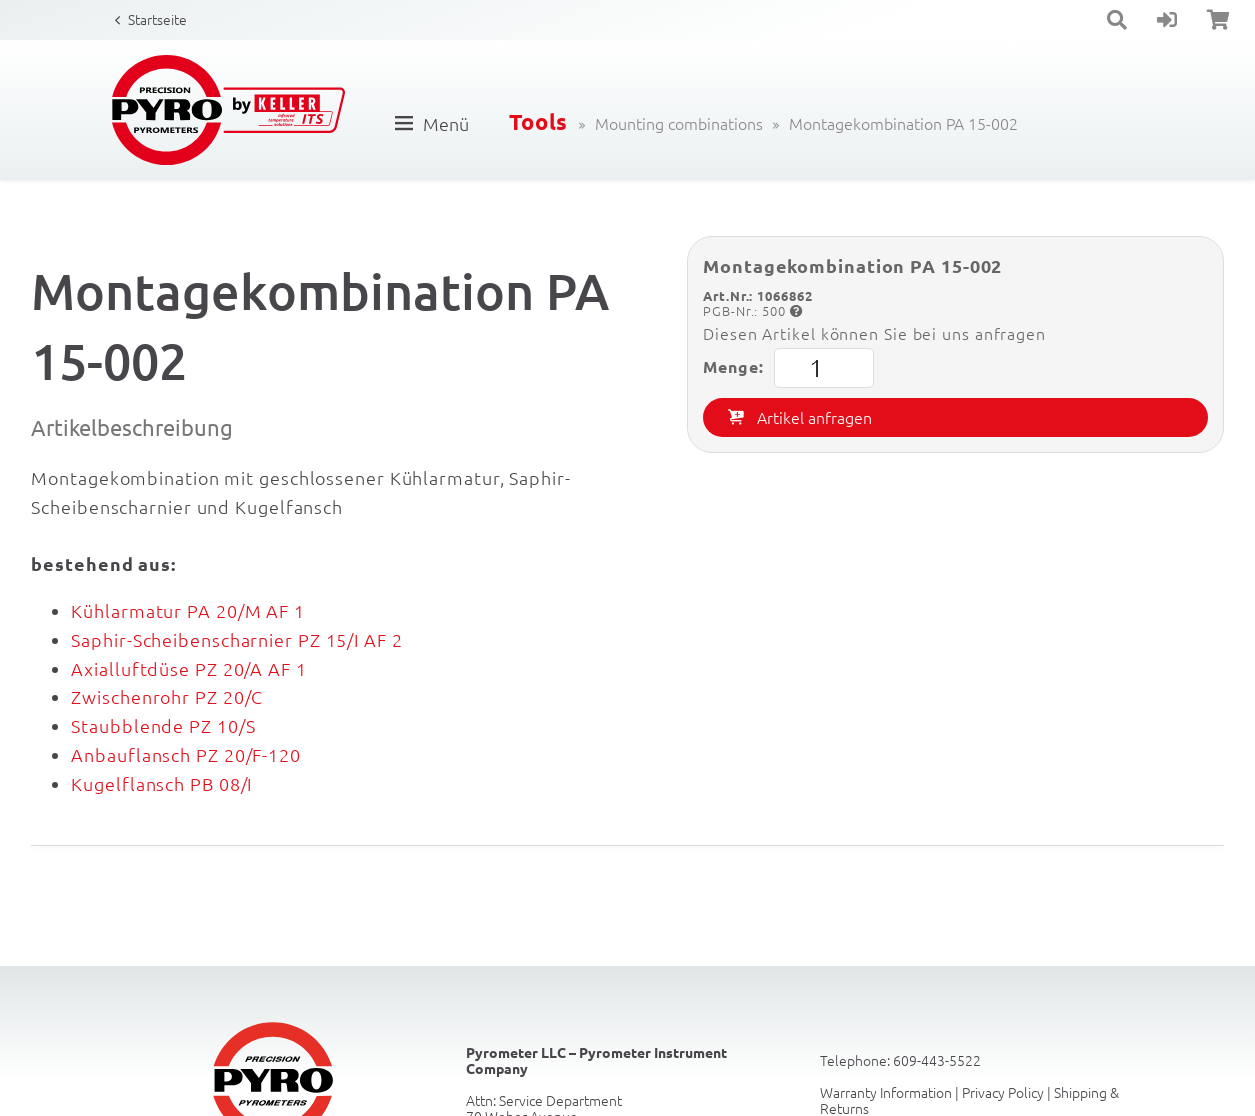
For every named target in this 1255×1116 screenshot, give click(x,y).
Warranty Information (886, 1092)
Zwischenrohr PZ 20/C (167, 696)
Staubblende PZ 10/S (163, 725)
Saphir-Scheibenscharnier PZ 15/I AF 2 (236, 639)
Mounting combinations (679, 123)
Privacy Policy (1003, 1092)
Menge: (788, 368)
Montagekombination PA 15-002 (903, 123)
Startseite (157, 19)
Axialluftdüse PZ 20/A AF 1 (188, 668)
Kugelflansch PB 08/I (161, 783)
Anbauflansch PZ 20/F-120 (186, 754)
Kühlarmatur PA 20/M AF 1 (188, 610)
